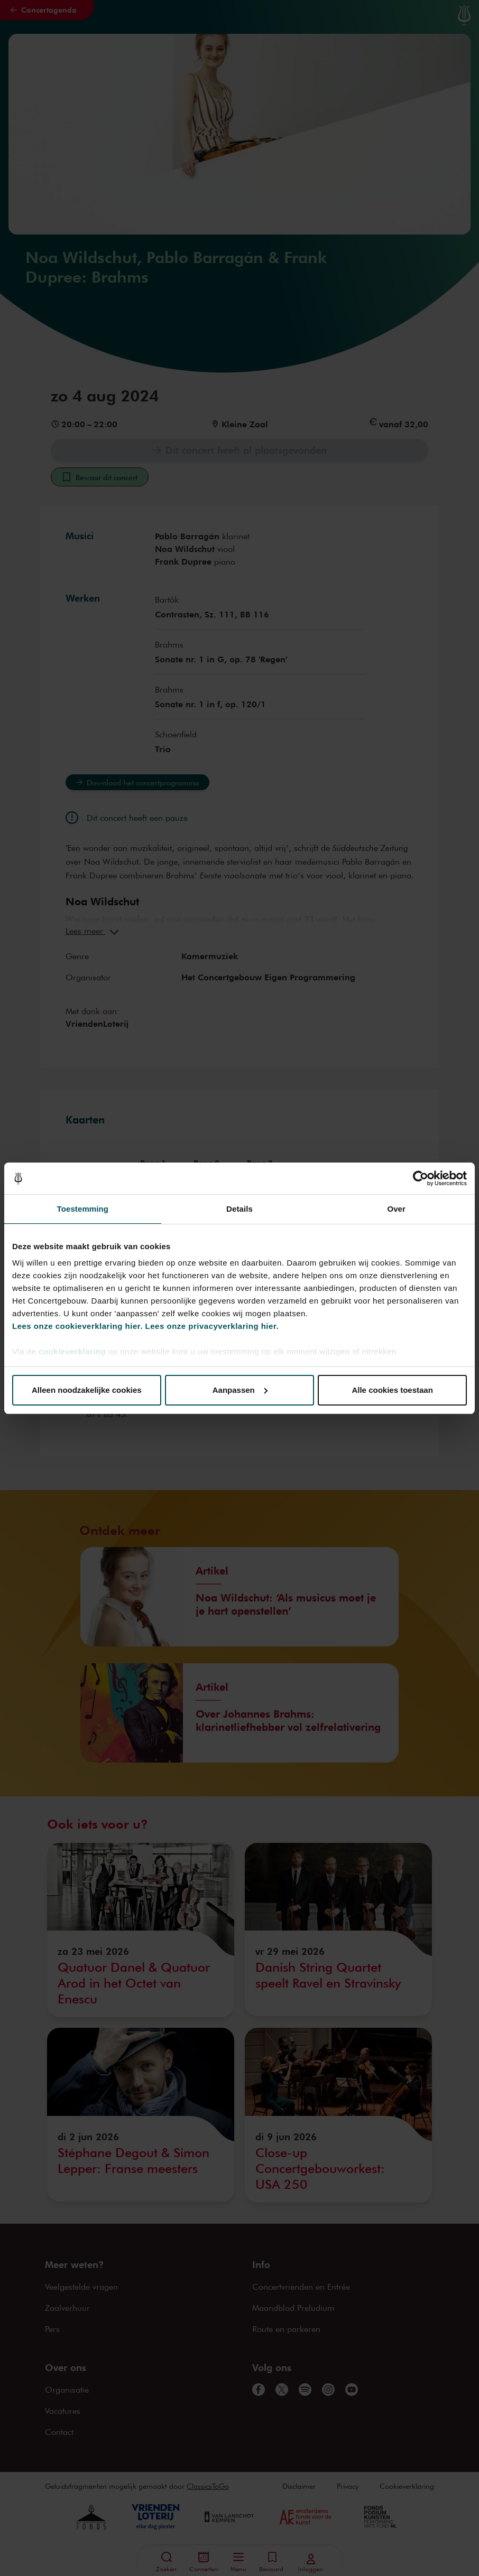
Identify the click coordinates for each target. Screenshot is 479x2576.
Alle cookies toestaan (392, 1389)
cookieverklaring (72, 1351)
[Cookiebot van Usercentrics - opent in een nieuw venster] (420, 1178)
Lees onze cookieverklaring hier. (77, 1326)
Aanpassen (240, 1389)
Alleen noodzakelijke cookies (87, 1389)
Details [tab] (239, 1208)
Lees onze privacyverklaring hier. (212, 1326)
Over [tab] (396, 1208)
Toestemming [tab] (83, 1208)
